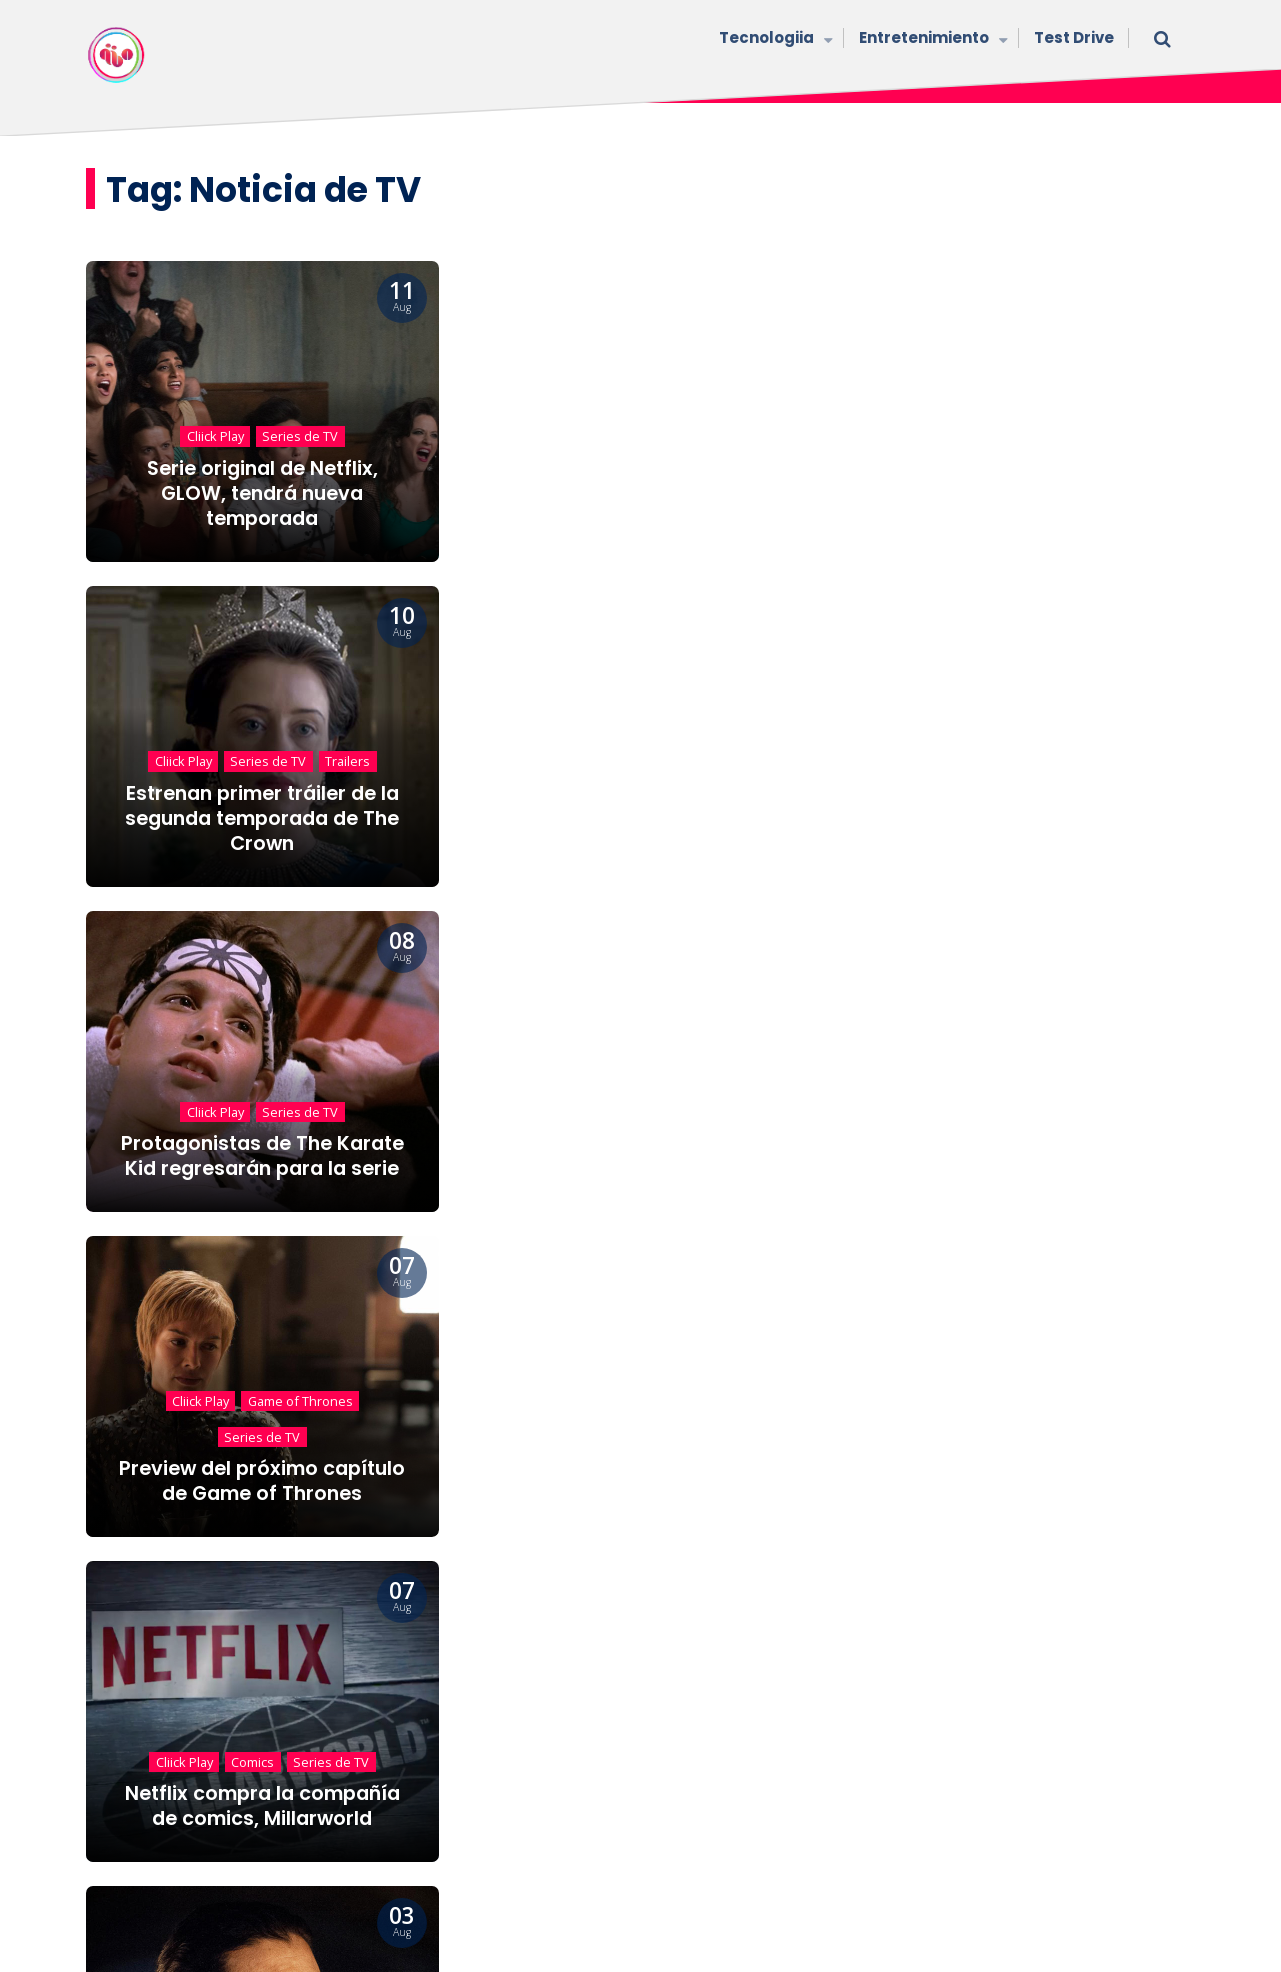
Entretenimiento (931, 39)
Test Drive (1074, 37)
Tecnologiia (774, 39)
